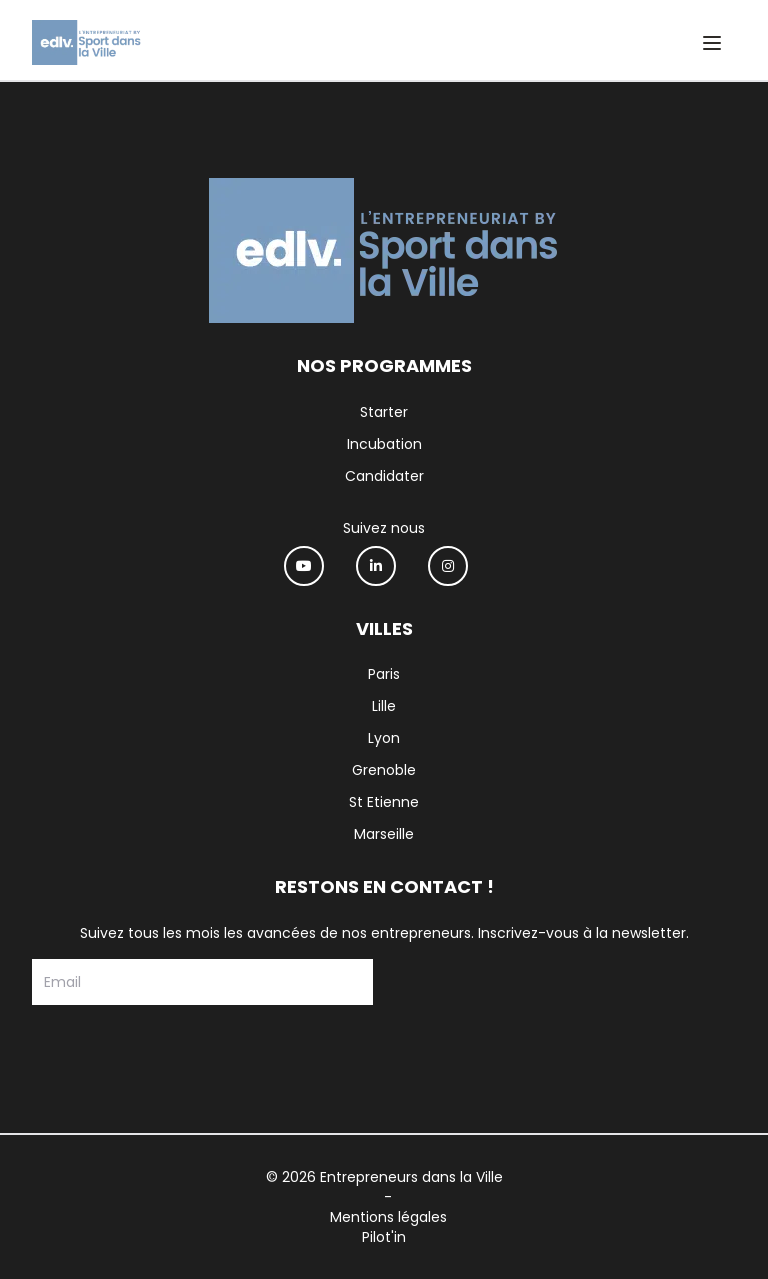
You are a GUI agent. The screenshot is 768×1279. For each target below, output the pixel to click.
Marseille (384, 834)
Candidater (384, 476)
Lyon (384, 738)
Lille (384, 706)
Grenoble (384, 770)
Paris (384, 674)
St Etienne (384, 802)
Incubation (384, 444)
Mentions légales (388, 1217)
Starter (384, 412)
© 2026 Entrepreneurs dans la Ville (384, 1177)
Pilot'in (384, 1237)
